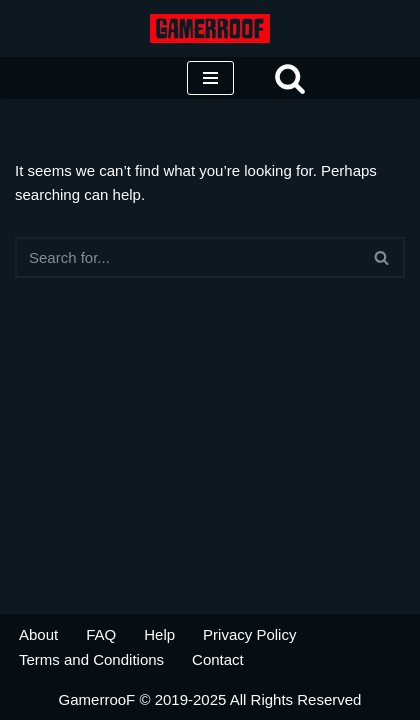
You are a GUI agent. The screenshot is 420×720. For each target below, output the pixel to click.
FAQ (101, 634)
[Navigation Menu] (210, 78)
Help (159, 634)
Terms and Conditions (91, 659)
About (38, 634)
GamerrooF (97, 699)
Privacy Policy (249, 634)
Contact (218, 659)
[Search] (290, 78)
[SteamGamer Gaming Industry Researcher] (210, 28)
